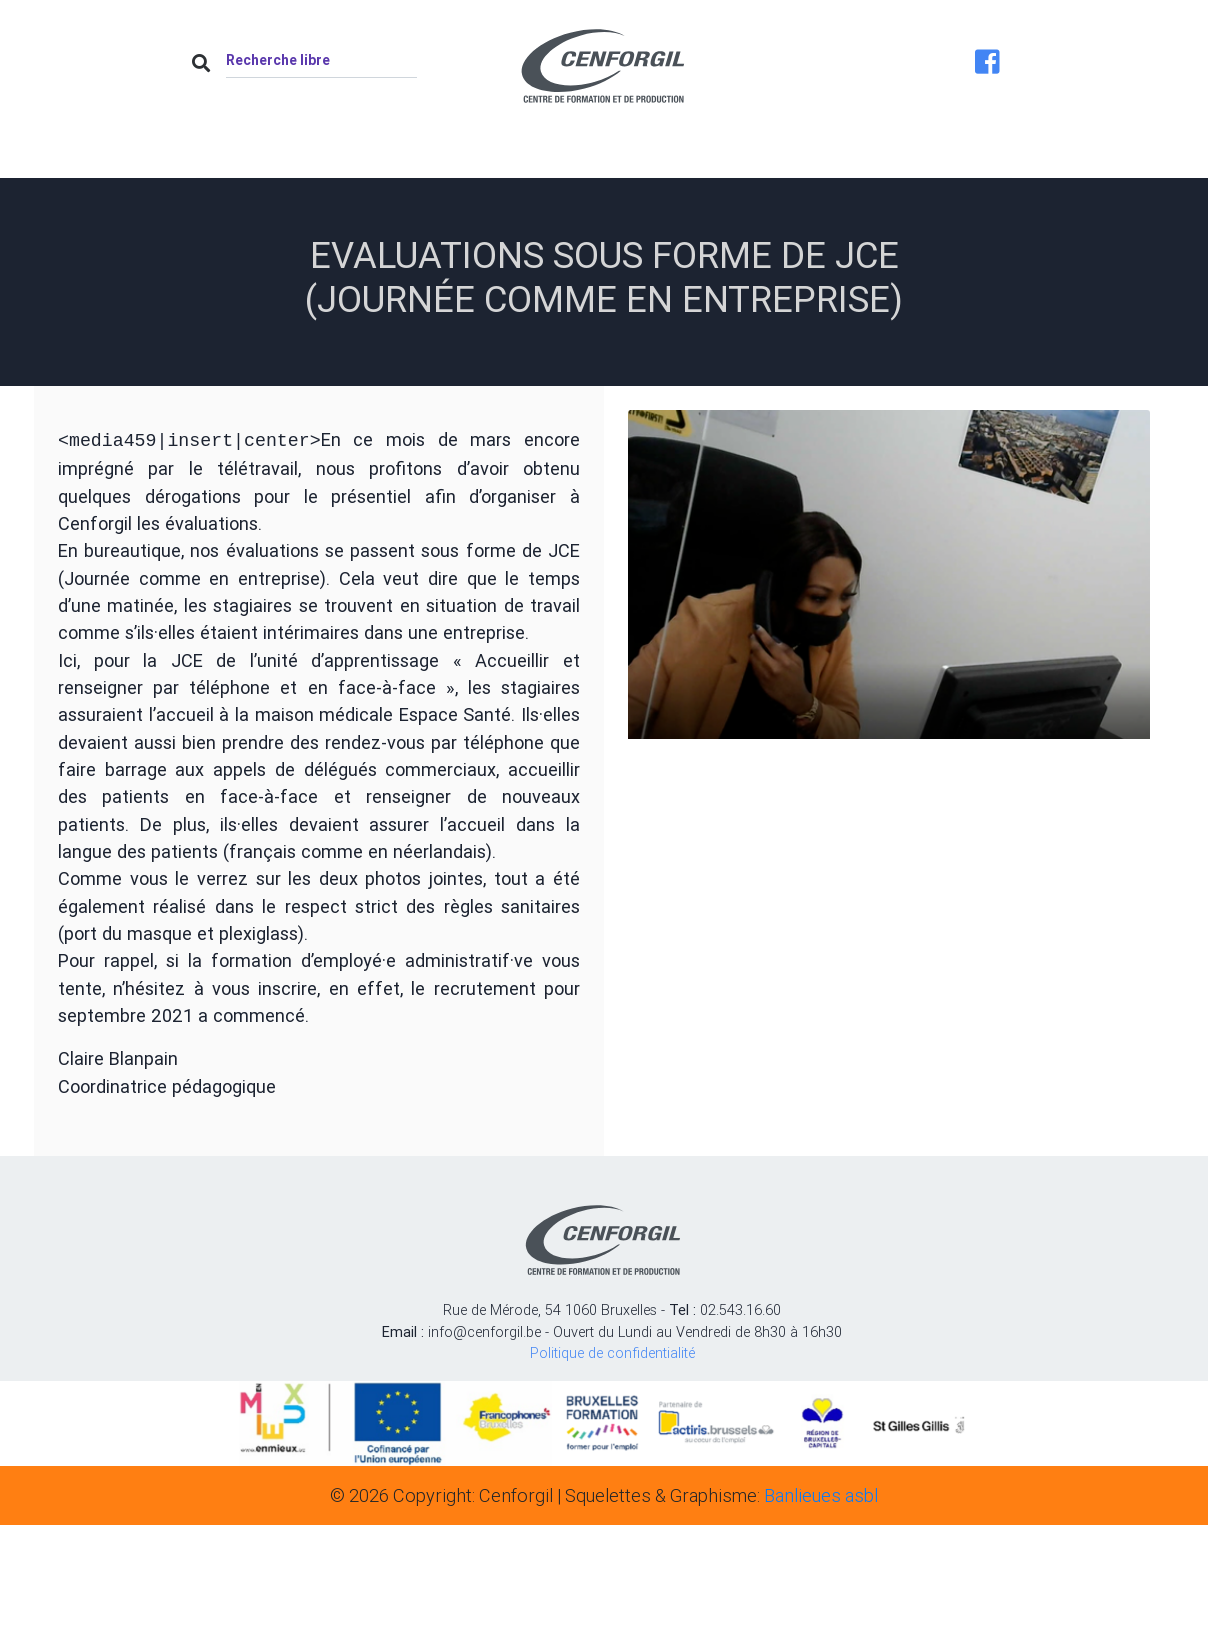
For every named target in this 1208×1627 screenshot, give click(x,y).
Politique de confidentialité (612, 1351)
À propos (384, 156)
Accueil (257, 156)
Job (827, 156)
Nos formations (685, 156)
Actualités (521, 156)
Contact (944, 156)
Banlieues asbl (821, 1493)
